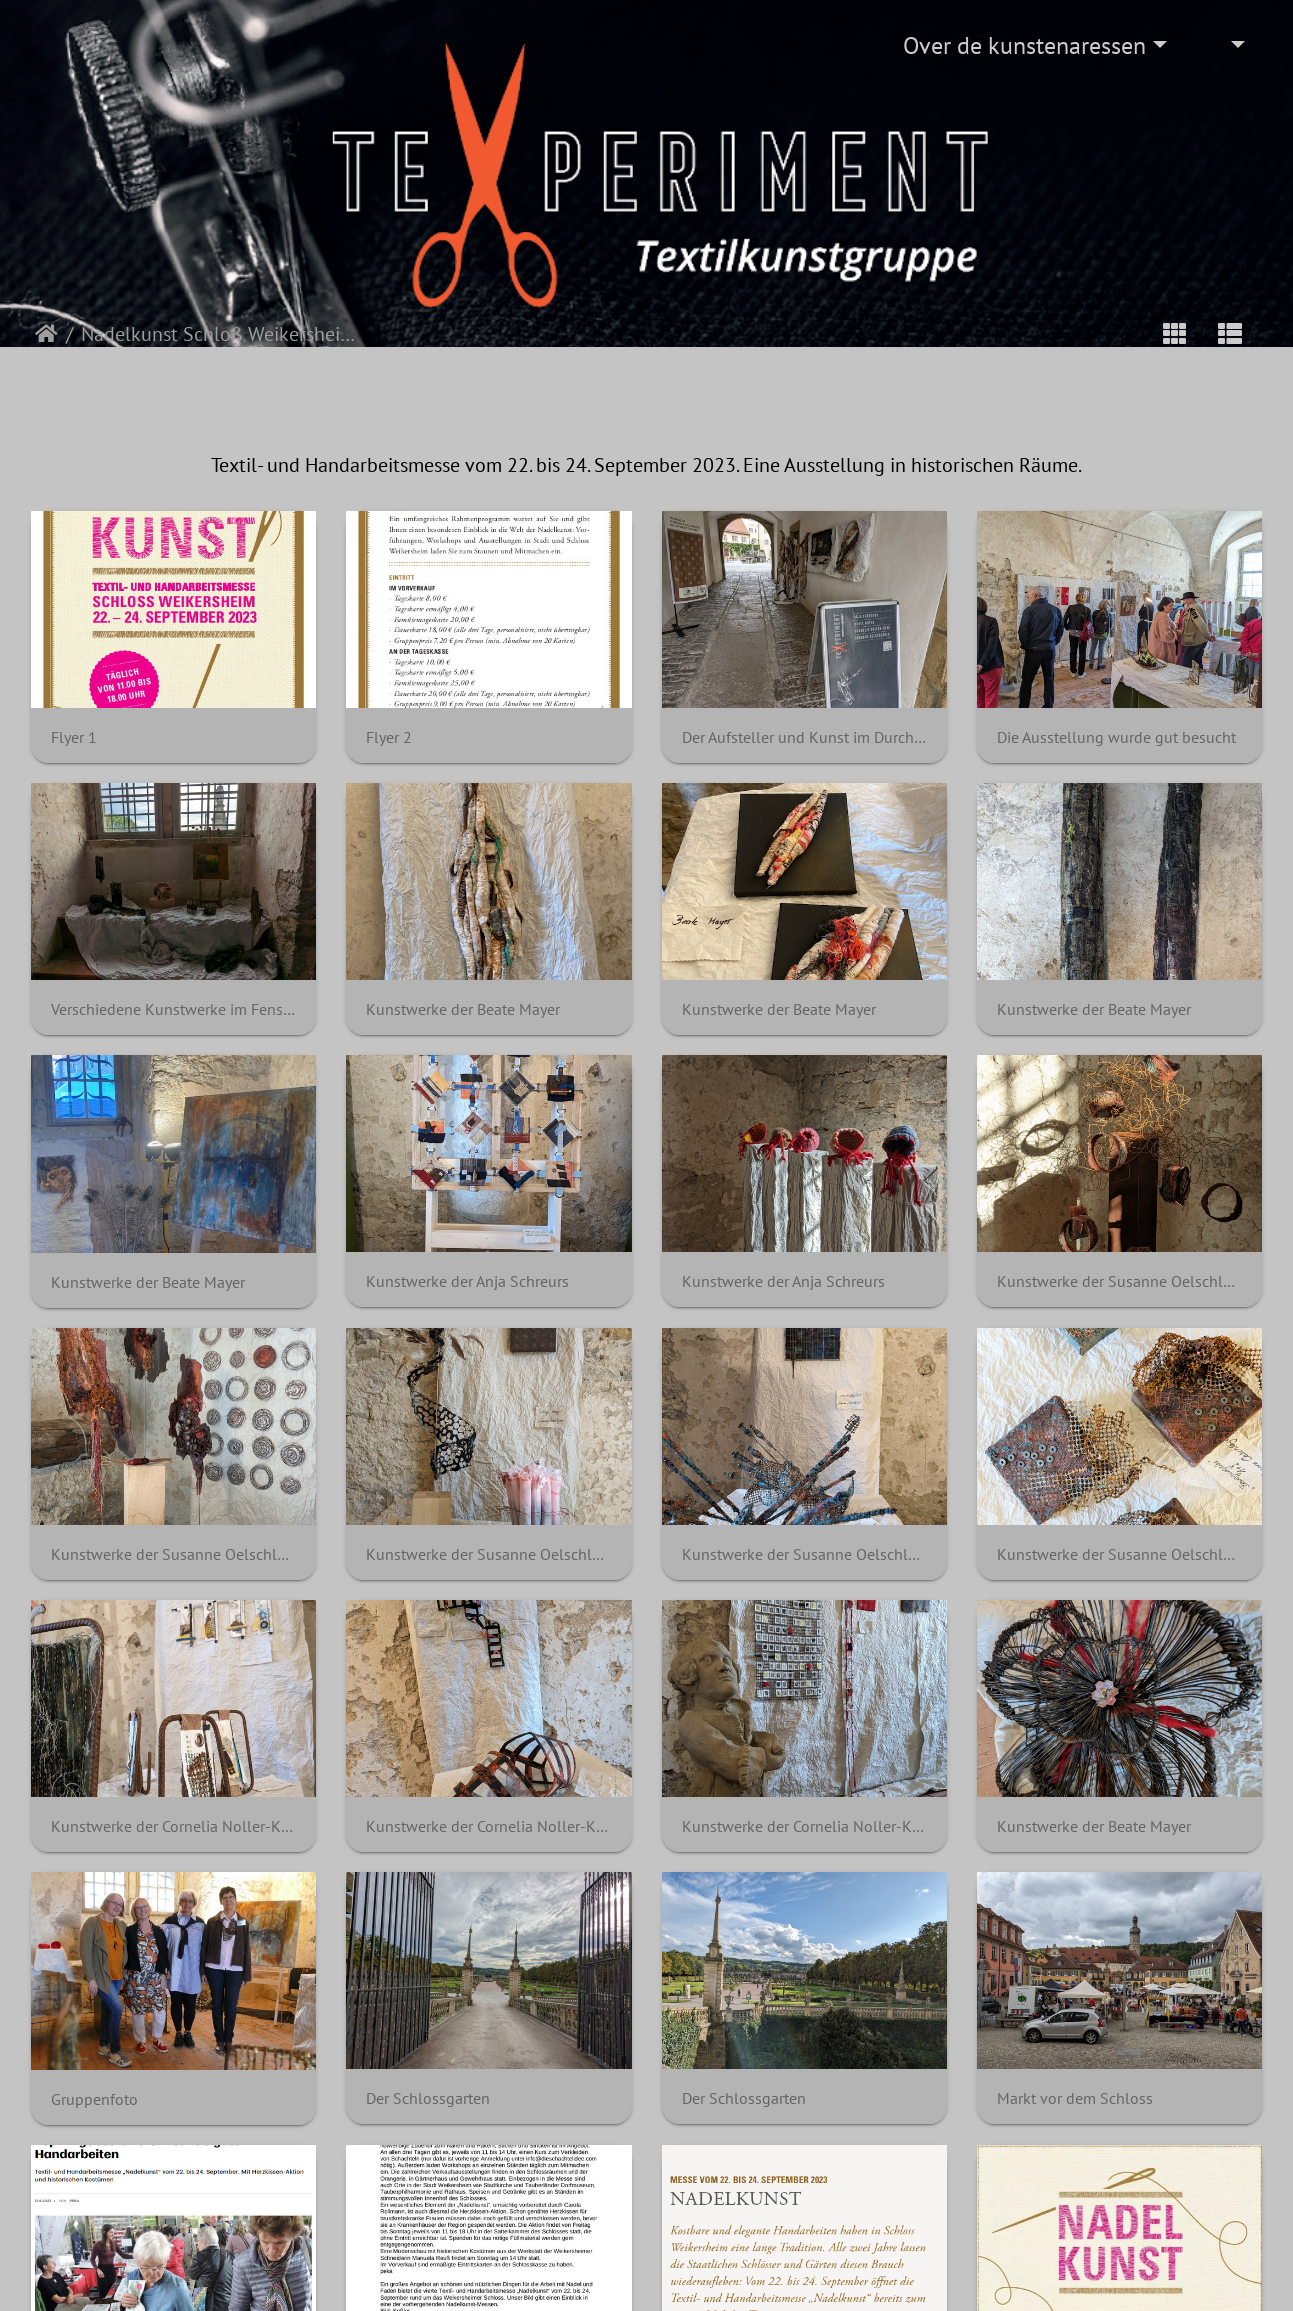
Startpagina (46, 334)
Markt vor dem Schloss (1075, 2098)
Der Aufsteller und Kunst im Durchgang (804, 737)
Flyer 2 (389, 737)
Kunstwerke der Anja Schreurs (467, 1281)
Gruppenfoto (94, 2099)
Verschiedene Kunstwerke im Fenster (173, 1009)
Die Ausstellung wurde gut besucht (1116, 737)
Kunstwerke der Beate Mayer (463, 1009)
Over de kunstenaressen (1024, 45)
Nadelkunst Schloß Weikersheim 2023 (219, 334)
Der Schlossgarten (428, 2098)
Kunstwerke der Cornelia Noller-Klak (173, 1826)
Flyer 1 (74, 737)
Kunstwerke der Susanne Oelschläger (1119, 1281)
